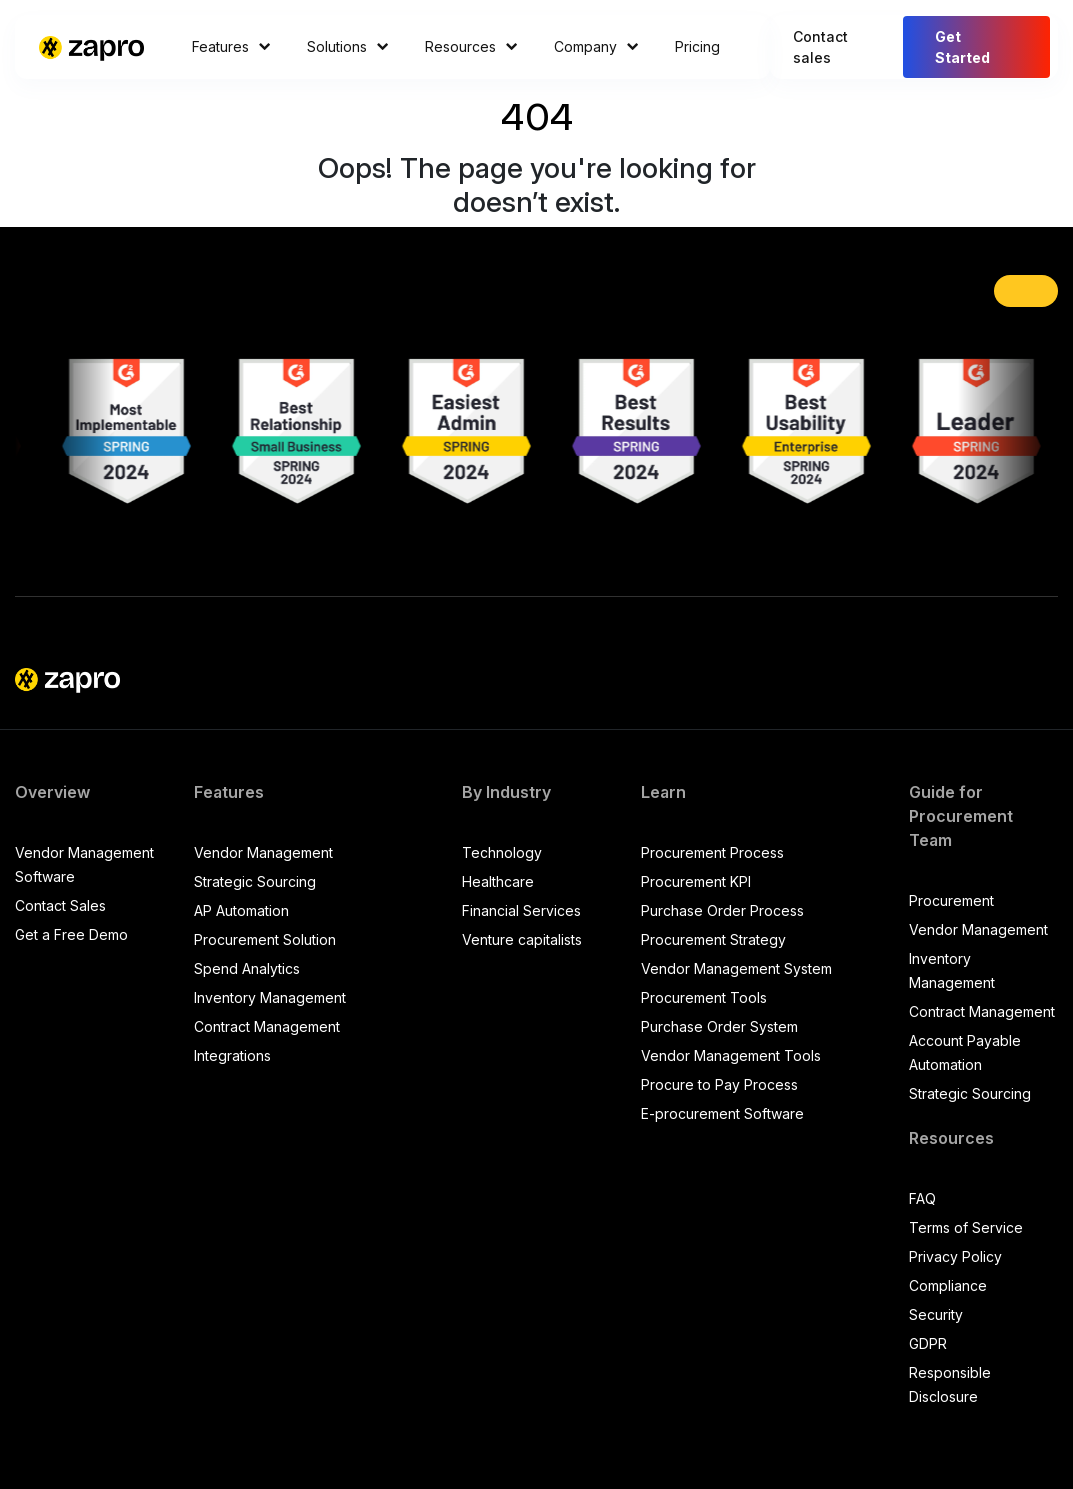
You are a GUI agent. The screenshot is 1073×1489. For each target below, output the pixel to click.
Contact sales (820, 47)
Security (936, 1314)
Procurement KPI (696, 881)
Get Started (962, 47)
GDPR (928, 1343)
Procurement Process (712, 852)
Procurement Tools (704, 997)
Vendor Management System (736, 968)
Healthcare (498, 881)
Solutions (348, 46)
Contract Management (267, 1026)
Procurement (951, 900)
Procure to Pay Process (719, 1084)
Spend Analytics (247, 968)
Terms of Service (966, 1227)
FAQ (922, 1198)
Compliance (948, 1285)
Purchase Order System (719, 1026)
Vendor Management (263, 852)
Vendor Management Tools (731, 1055)
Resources (471, 46)
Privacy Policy (955, 1256)
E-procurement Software (722, 1113)
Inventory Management (270, 997)
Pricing (697, 46)
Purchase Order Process (722, 910)
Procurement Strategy (713, 939)
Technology (502, 852)
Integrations (232, 1055)
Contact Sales (60, 905)
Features (231, 46)
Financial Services (521, 910)
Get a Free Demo (71, 934)
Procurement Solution (265, 939)
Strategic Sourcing (255, 881)
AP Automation (241, 910)
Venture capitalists (522, 939)
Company (596, 46)
